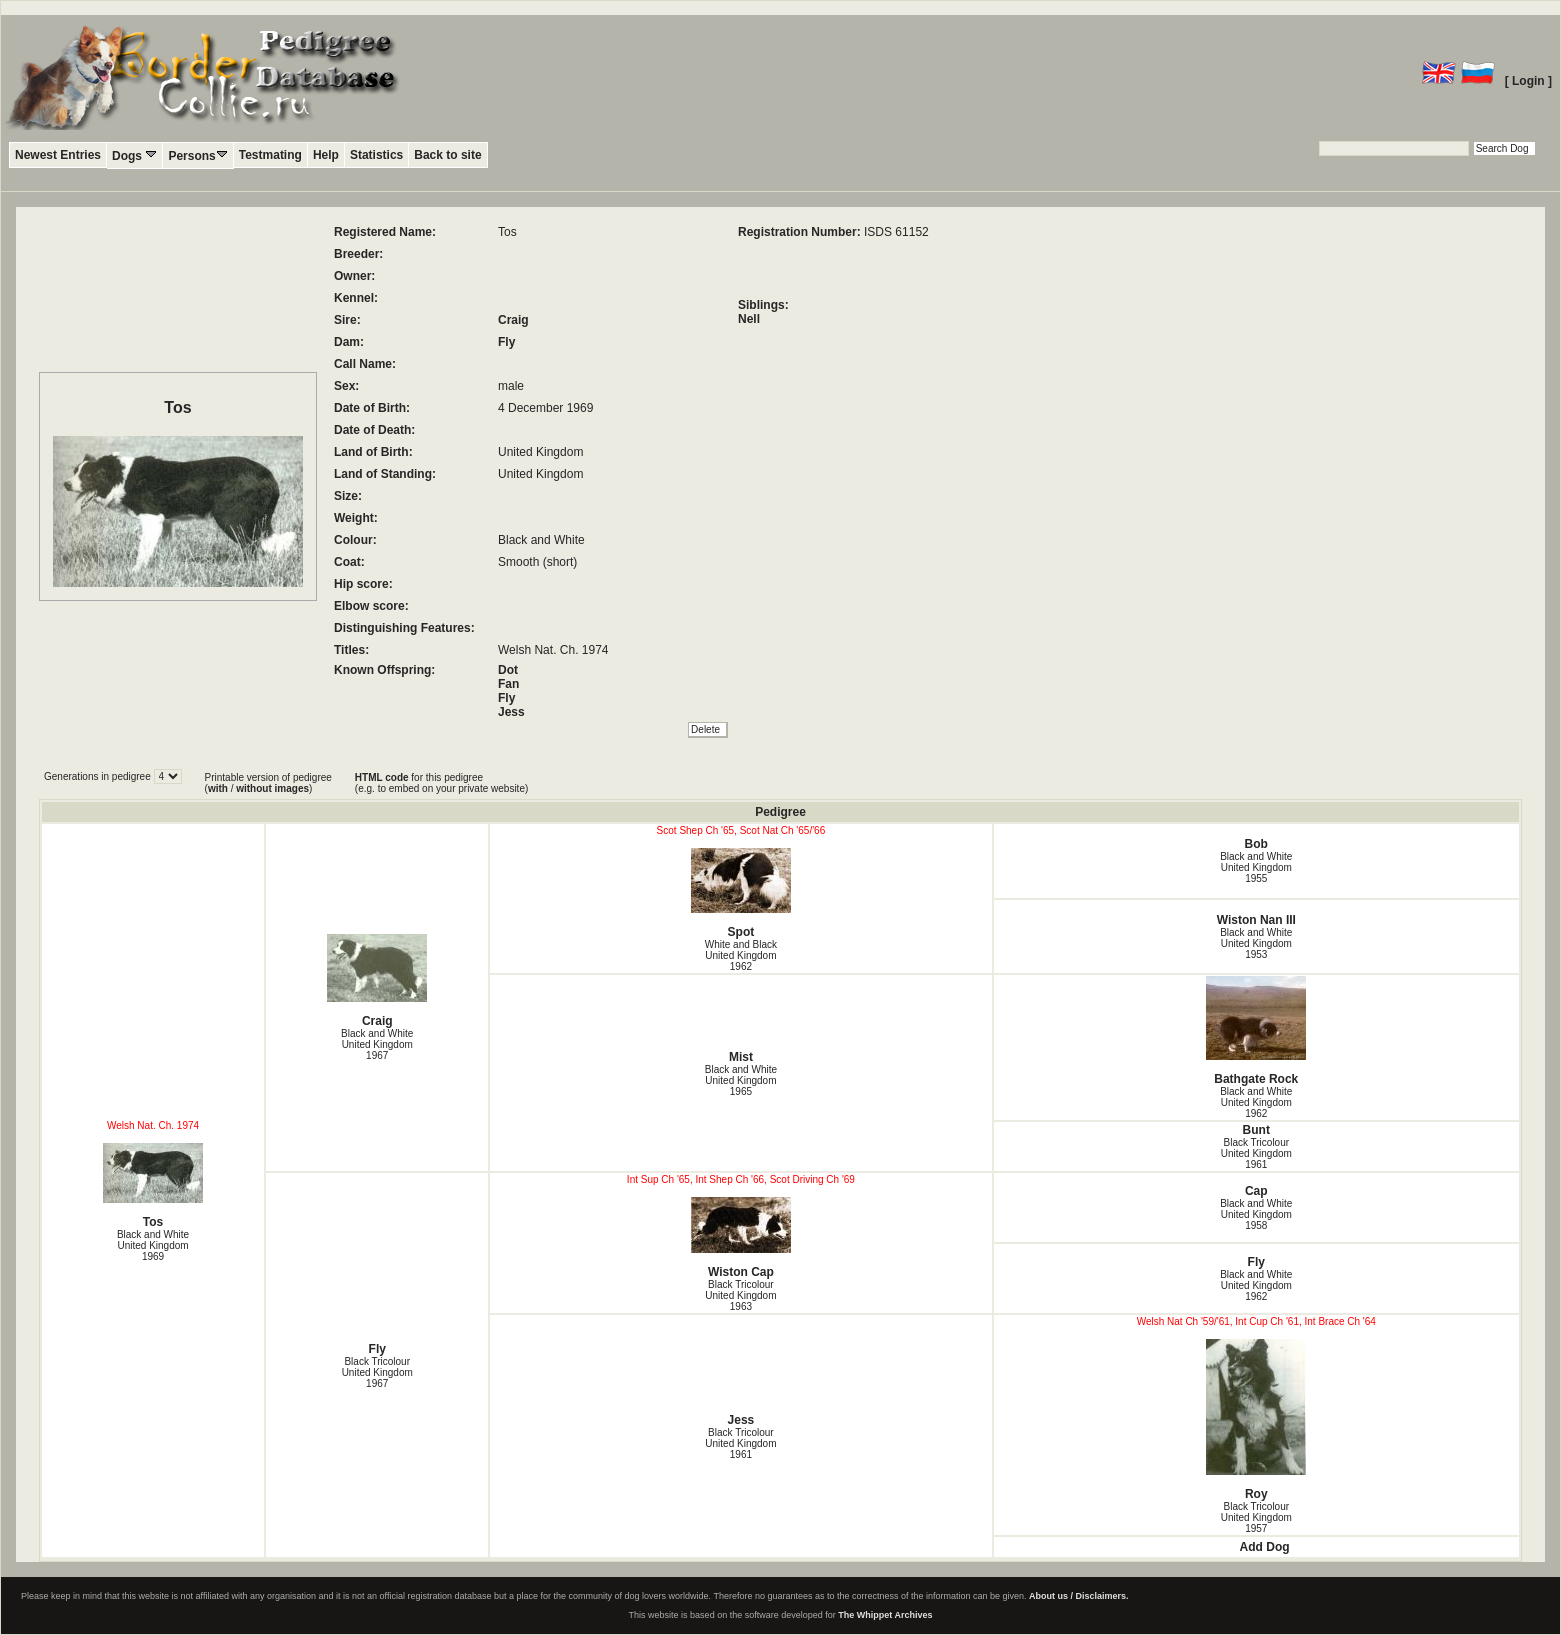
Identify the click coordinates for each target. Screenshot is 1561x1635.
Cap (1256, 1191)
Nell (749, 319)
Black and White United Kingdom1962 (1256, 1102)
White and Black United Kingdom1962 (741, 955)
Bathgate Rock (1257, 1031)
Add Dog (1265, 1547)
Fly (506, 342)
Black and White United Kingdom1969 (153, 1245)
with (218, 788)
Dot (508, 670)
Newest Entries (58, 155)
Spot (740, 893)
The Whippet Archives (885, 1615)
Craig (513, 320)
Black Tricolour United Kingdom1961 (1256, 1153)
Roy (1257, 1420)
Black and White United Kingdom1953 (1256, 943)
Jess (511, 712)
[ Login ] (1528, 81)
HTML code (382, 777)
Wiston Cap (740, 1238)
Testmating (270, 155)
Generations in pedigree (99, 776)
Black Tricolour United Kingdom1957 (1256, 1517)
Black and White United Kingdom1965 (741, 1080)
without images (272, 788)
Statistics (376, 155)
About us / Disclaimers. (1079, 1596)
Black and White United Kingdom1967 (377, 1044)
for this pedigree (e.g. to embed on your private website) (441, 783)
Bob (1256, 844)
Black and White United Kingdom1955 (1256, 867)
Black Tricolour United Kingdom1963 (740, 1295)
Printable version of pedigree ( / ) (268, 783)
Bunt (1256, 1130)
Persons (197, 155)
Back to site (447, 155)
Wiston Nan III (1256, 920)
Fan (508, 684)
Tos (153, 1186)
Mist (741, 1057)
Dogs (134, 155)
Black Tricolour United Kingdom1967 (377, 1372)
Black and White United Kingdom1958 (1256, 1214)
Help (326, 155)
